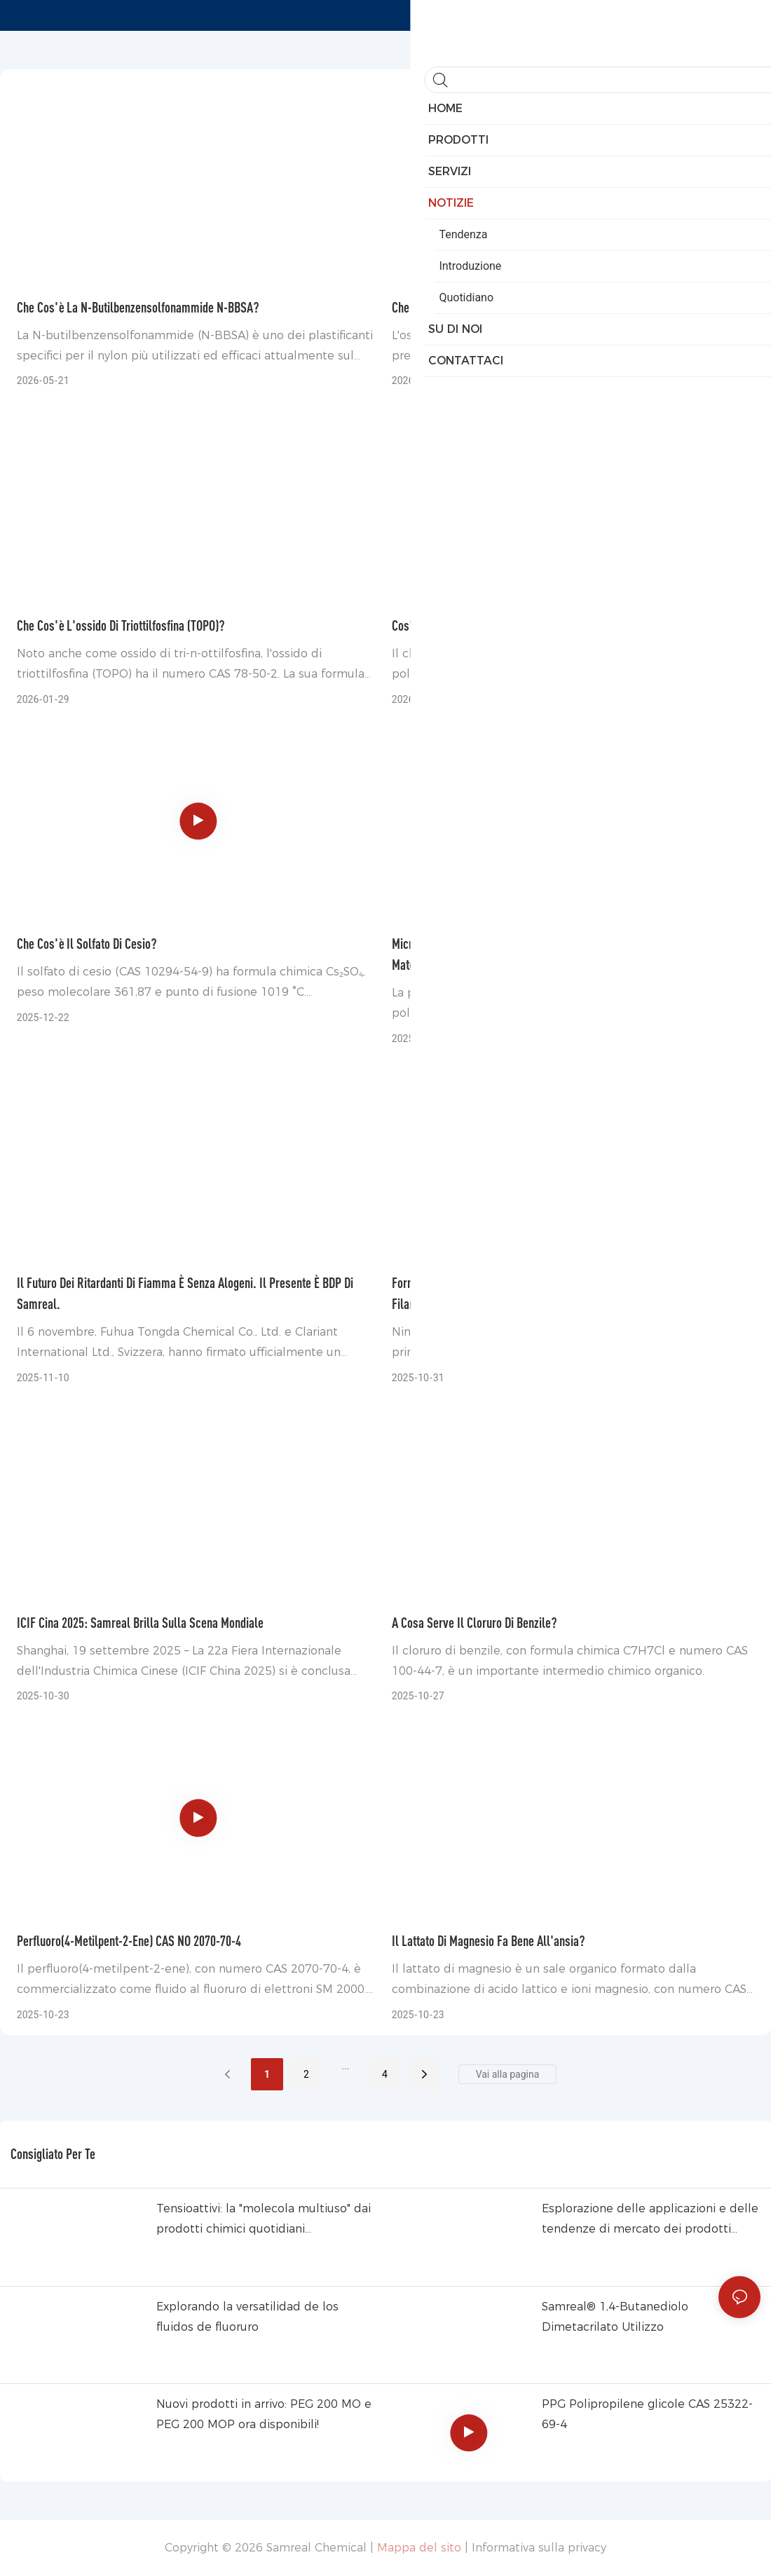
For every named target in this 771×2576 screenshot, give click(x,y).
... (345, 2065)
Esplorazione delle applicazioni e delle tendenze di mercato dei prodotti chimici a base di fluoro (650, 2221)
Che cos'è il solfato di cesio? (87, 944)
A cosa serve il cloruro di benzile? (474, 1623)
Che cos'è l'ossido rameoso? (463, 307)
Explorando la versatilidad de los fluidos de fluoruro (247, 2317)
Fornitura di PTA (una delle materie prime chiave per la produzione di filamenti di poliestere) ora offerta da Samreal (556, 1293)
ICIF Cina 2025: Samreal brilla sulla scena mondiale (140, 1623)
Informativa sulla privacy (539, 2547)
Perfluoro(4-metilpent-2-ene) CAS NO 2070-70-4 (129, 1941)
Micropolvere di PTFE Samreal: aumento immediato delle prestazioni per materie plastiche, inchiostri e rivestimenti (564, 954)
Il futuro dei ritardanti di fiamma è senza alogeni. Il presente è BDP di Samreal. (185, 1293)
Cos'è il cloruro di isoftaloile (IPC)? (476, 625)
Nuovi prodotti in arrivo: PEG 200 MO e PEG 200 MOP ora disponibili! (263, 2414)
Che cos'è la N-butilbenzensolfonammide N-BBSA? (138, 307)
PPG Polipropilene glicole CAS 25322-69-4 (647, 2414)
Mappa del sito (419, 2547)
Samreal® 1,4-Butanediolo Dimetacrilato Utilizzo (615, 2317)
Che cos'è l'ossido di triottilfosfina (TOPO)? (121, 625)
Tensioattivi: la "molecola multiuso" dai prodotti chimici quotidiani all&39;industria (263, 2221)
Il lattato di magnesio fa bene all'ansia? (488, 1941)
